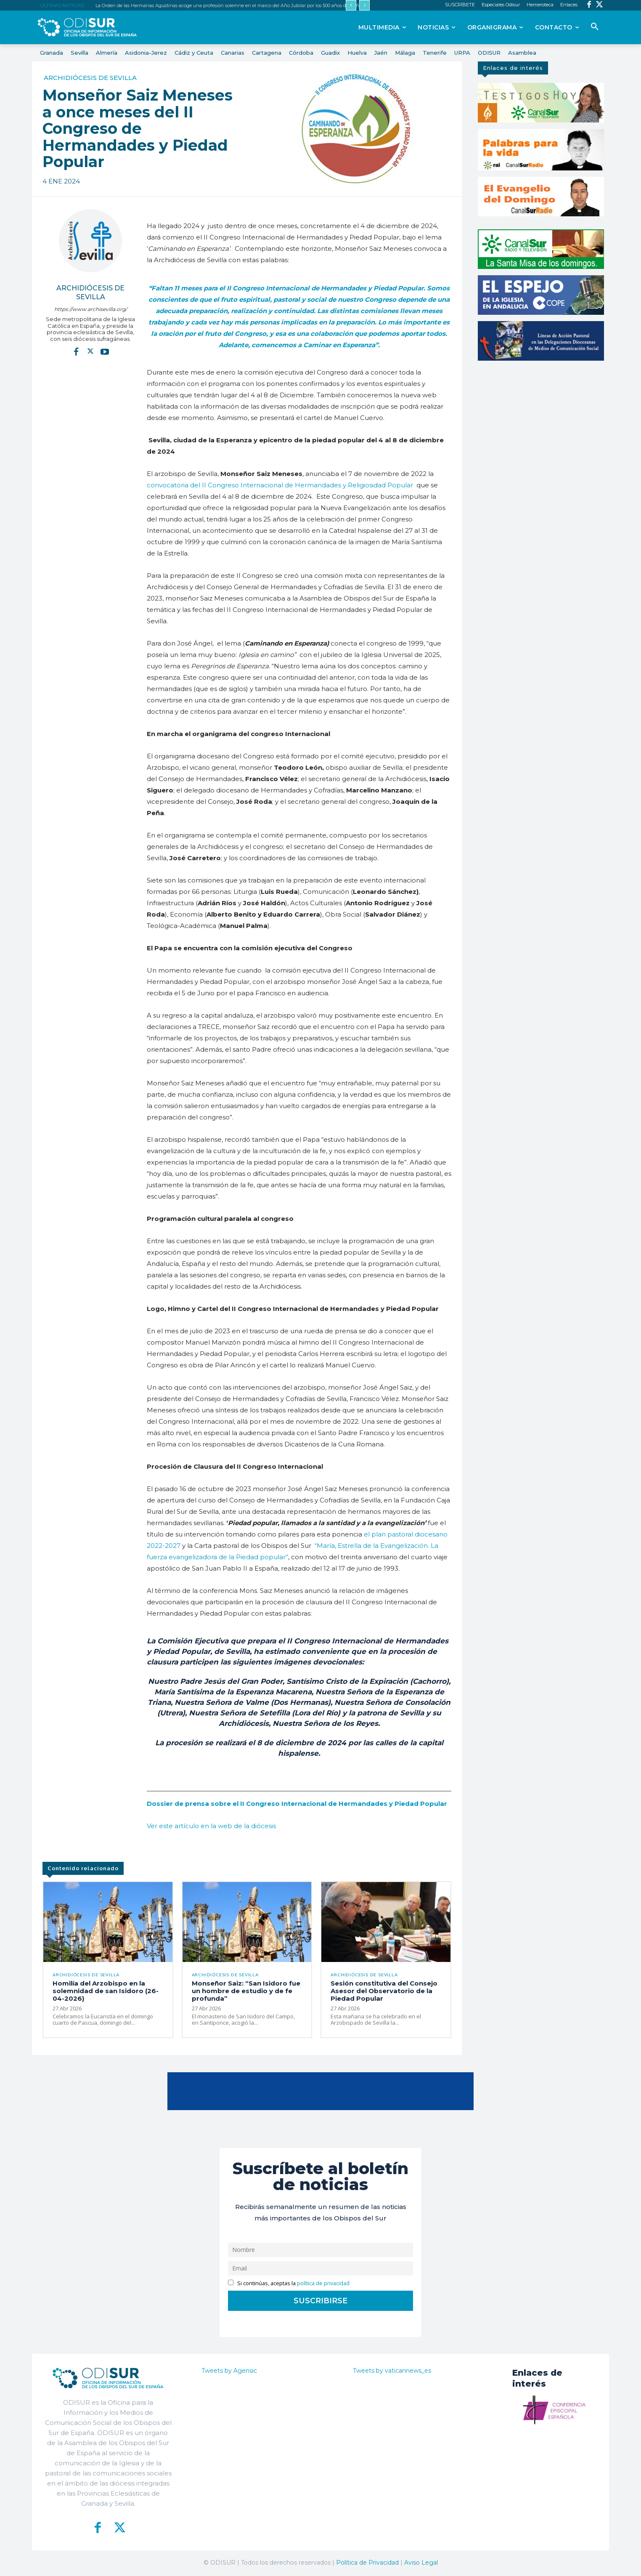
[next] (364, 5)
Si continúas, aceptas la (289, 2283)
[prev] (351, 5)
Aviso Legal (421, 2563)
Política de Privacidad (367, 2563)
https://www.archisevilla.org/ (90, 309)
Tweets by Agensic (229, 2371)
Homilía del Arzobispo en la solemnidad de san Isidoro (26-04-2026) (106, 1991)
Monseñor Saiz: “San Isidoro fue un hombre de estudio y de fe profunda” (246, 1991)
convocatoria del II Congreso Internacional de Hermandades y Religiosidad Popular (280, 485)
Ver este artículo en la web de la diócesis (211, 1826)
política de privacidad (323, 2283)
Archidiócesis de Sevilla (90, 77)
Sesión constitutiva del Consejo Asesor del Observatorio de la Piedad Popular (384, 1991)
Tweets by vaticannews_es (392, 2371)
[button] (595, 27)
